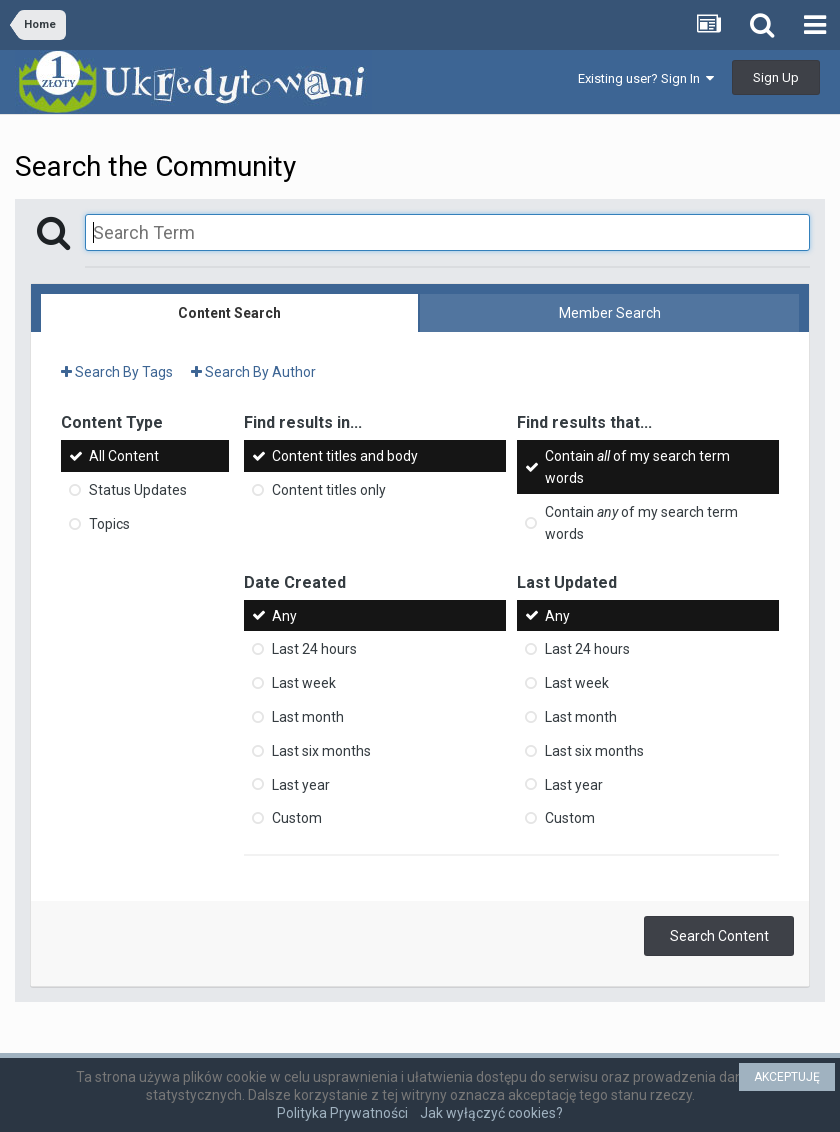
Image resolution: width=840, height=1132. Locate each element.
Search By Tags (117, 372)
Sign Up (776, 77)
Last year (301, 784)
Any (284, 615)
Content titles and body (345, 456)
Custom (297, 818)
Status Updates (138, 490)
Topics (109, 524)
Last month (308, 717)
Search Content (719, 936)
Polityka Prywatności (342, 1113)
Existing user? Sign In (646, 78)
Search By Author (253, 372)
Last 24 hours (314, 649)
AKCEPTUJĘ (787, 1077)
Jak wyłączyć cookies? (491, 1113)
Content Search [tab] (229, 313)
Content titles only (329, 490)
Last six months (321, 751)
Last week (304, 683)
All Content (124, 456)
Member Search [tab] (610, 313)
